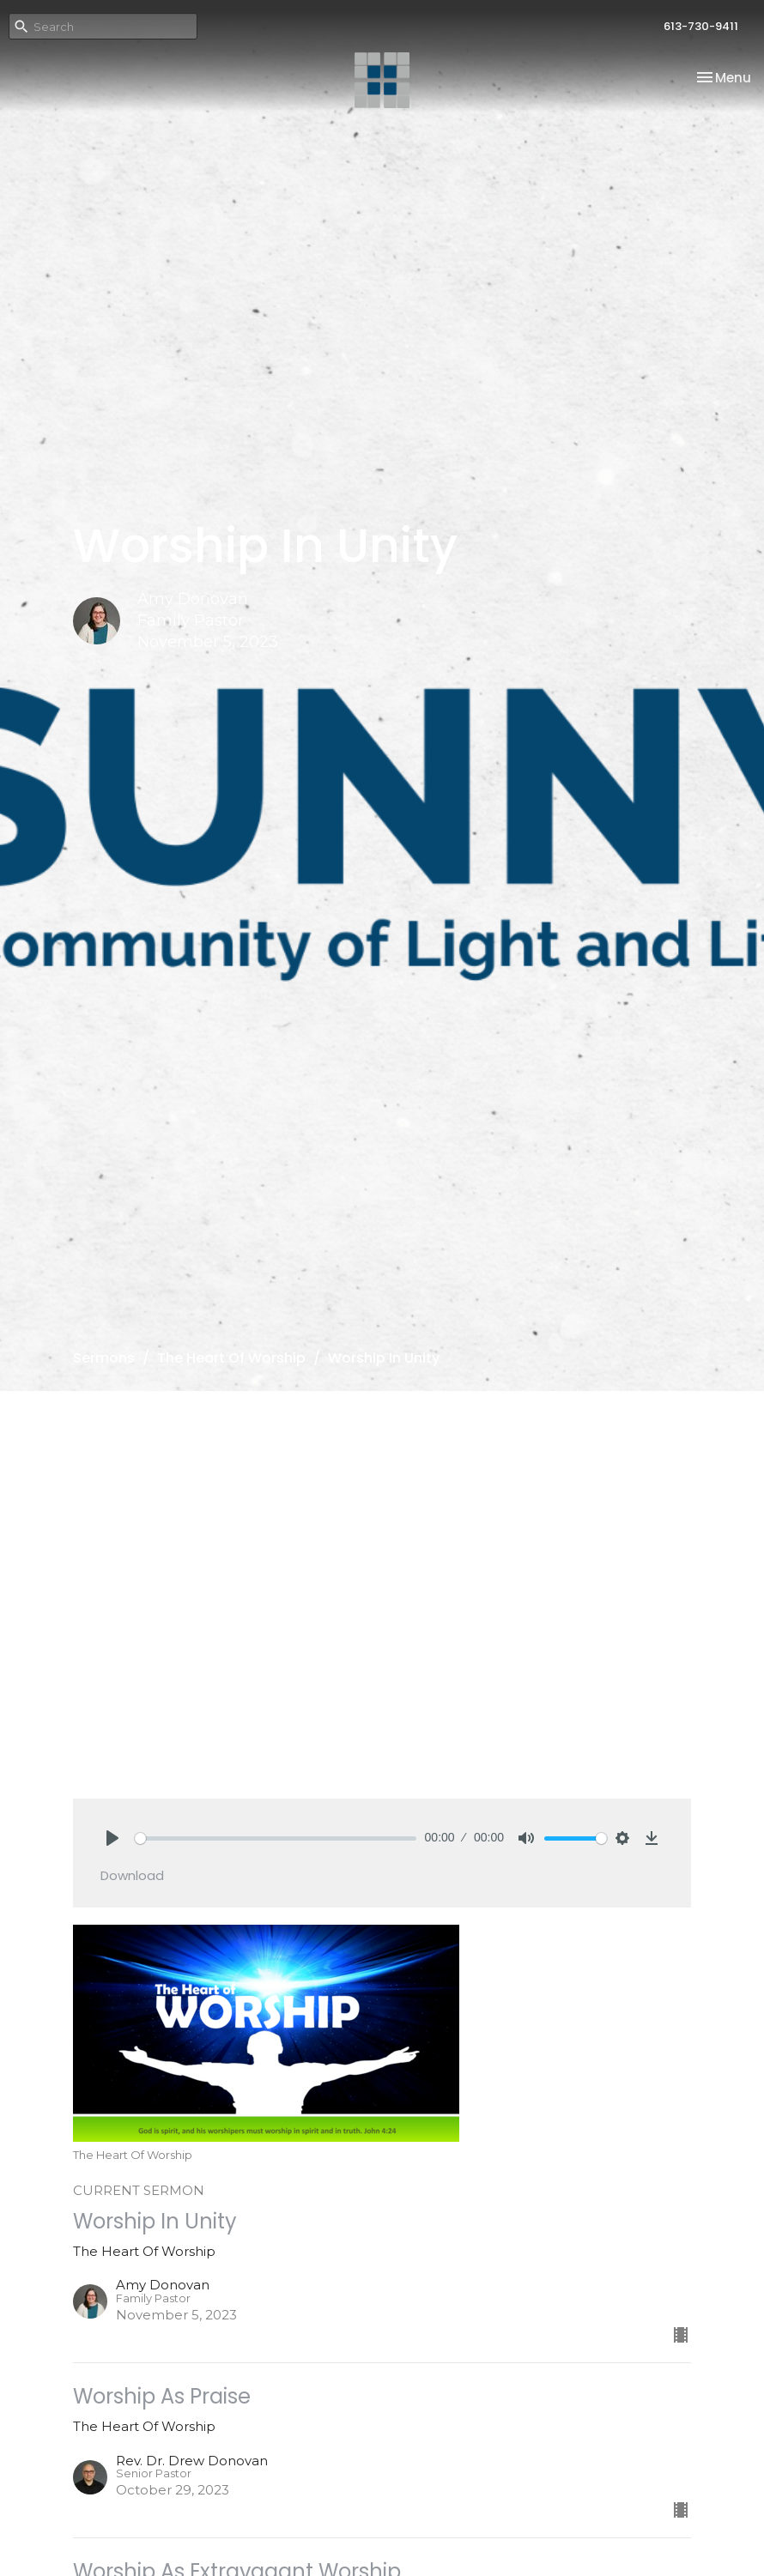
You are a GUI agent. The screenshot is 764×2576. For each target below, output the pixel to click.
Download (132, 1875)
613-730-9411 (701, 26)
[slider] (275, 1838)
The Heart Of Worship (231, 1358)
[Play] (112, 1838)
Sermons (104, 1358)
